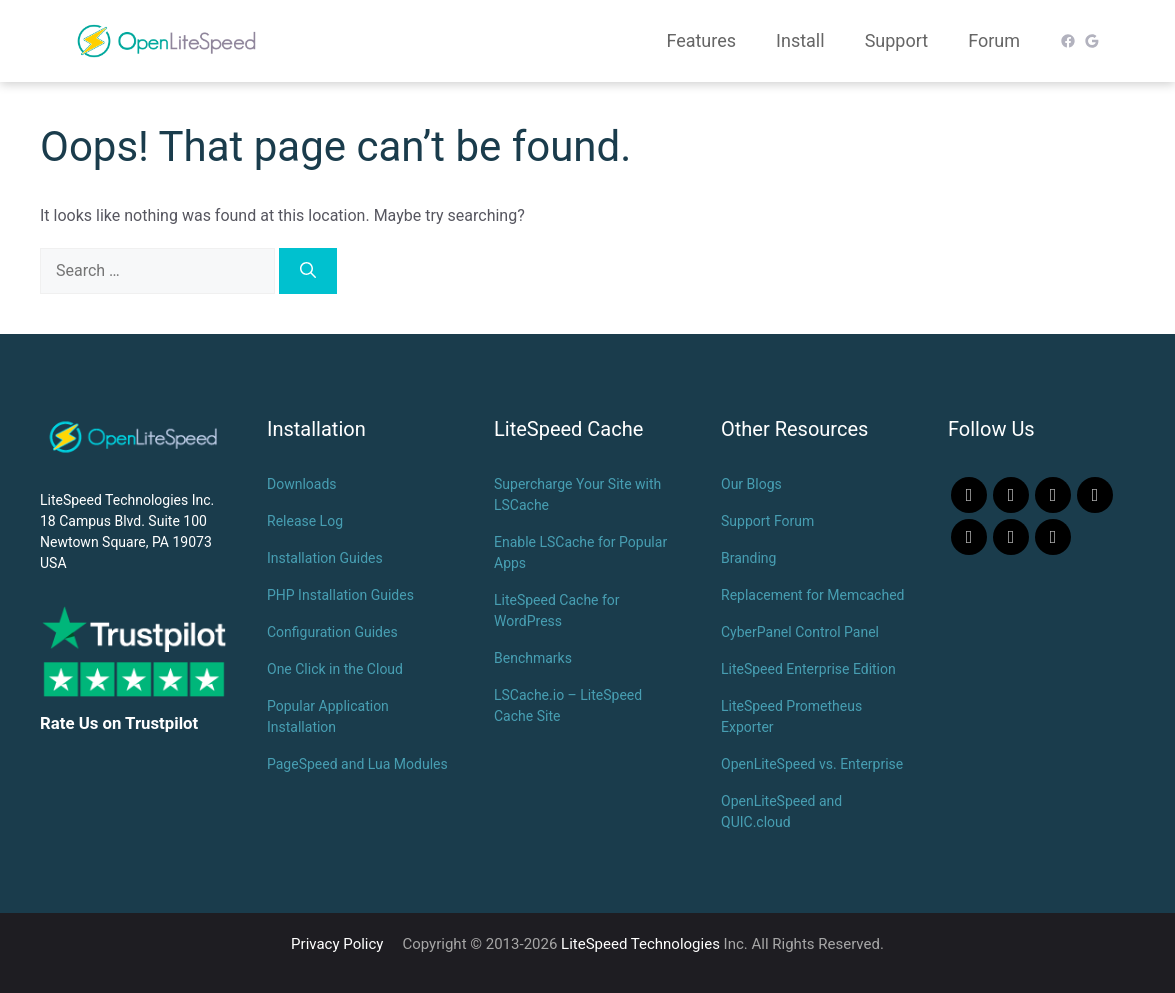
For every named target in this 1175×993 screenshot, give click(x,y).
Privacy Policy (337, 944)
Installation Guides (325, 558)
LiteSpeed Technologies (640, 944)
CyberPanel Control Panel (800, 632)
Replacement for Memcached (812, 595)
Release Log (305, 521)
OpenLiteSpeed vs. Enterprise (812, 764)
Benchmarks (533, 658)
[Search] (308, 271)
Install (800, 40)
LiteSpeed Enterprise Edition (808, 669)
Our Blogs (751, 484)
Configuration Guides (332, 632)
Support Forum (767, 521)
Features (701, 40)
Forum (994, 40)
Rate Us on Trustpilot (119, 723)
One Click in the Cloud (335, 669)
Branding (748, 558)
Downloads (302, 484)
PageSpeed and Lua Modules (357, 764)
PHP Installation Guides (340, 595)
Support (897, 40)
